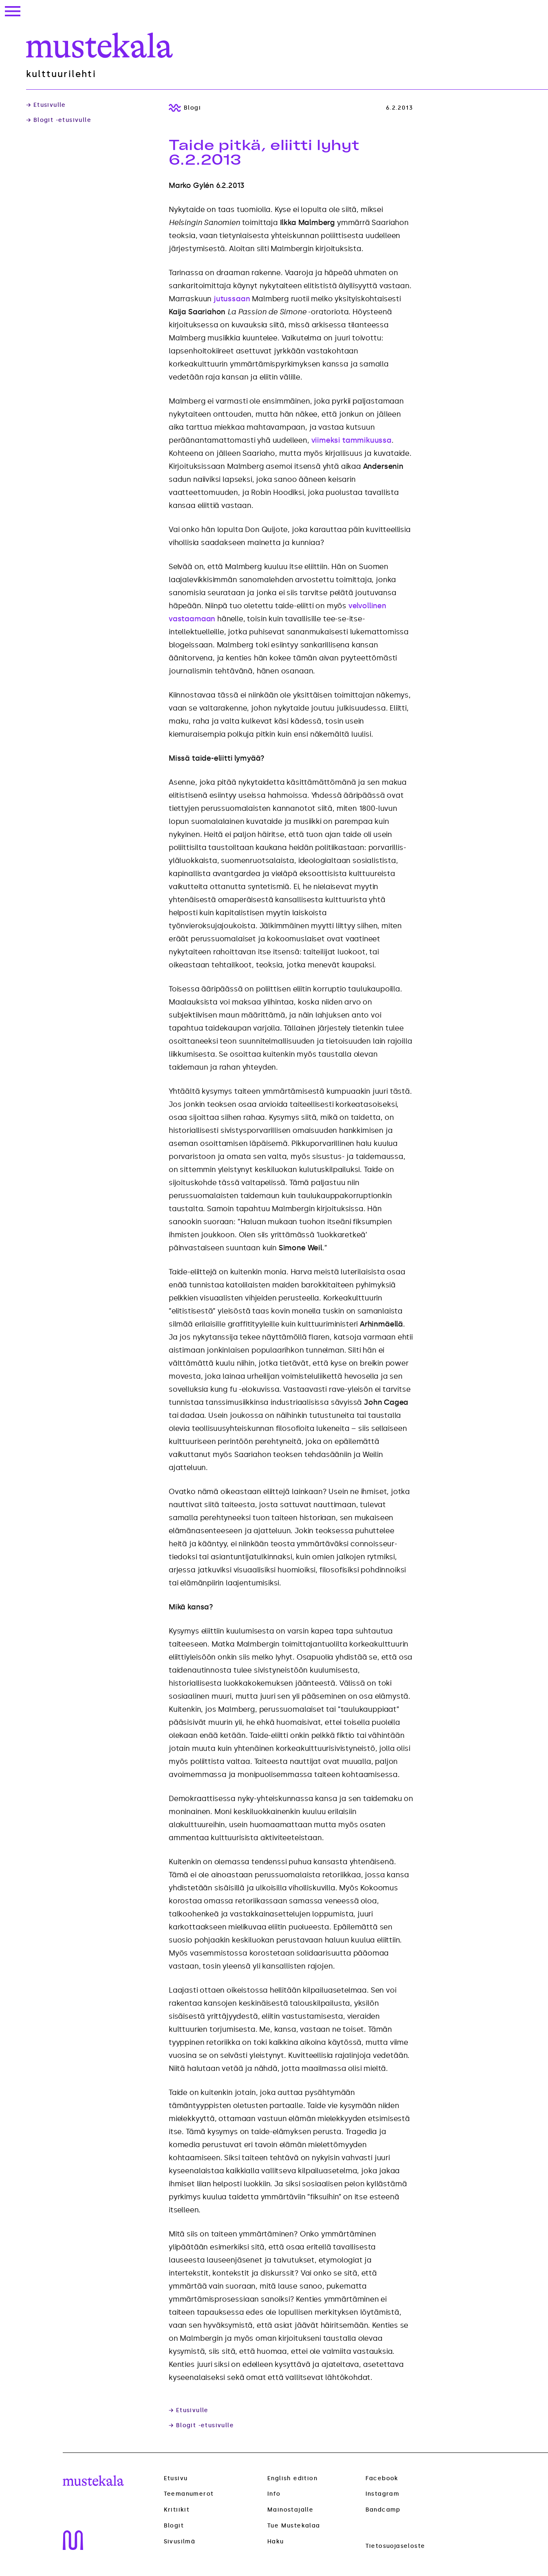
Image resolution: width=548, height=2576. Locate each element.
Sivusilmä (180, 2541)
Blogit (174, 2526)
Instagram (382, 2493)
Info (274, 2493)
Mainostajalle (290, 2509)
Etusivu (176, 2478)
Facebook (381, 2478)
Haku (275, 2541)
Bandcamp (383, 2509)
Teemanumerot (189, 2494)
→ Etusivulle (46, 105)
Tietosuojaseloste (395, 2546)
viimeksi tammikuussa (351, 440)
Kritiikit (177, 2510)
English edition (292, 2478)
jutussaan (231, 298)
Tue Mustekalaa (293, 2525)
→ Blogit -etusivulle (58, 120)
